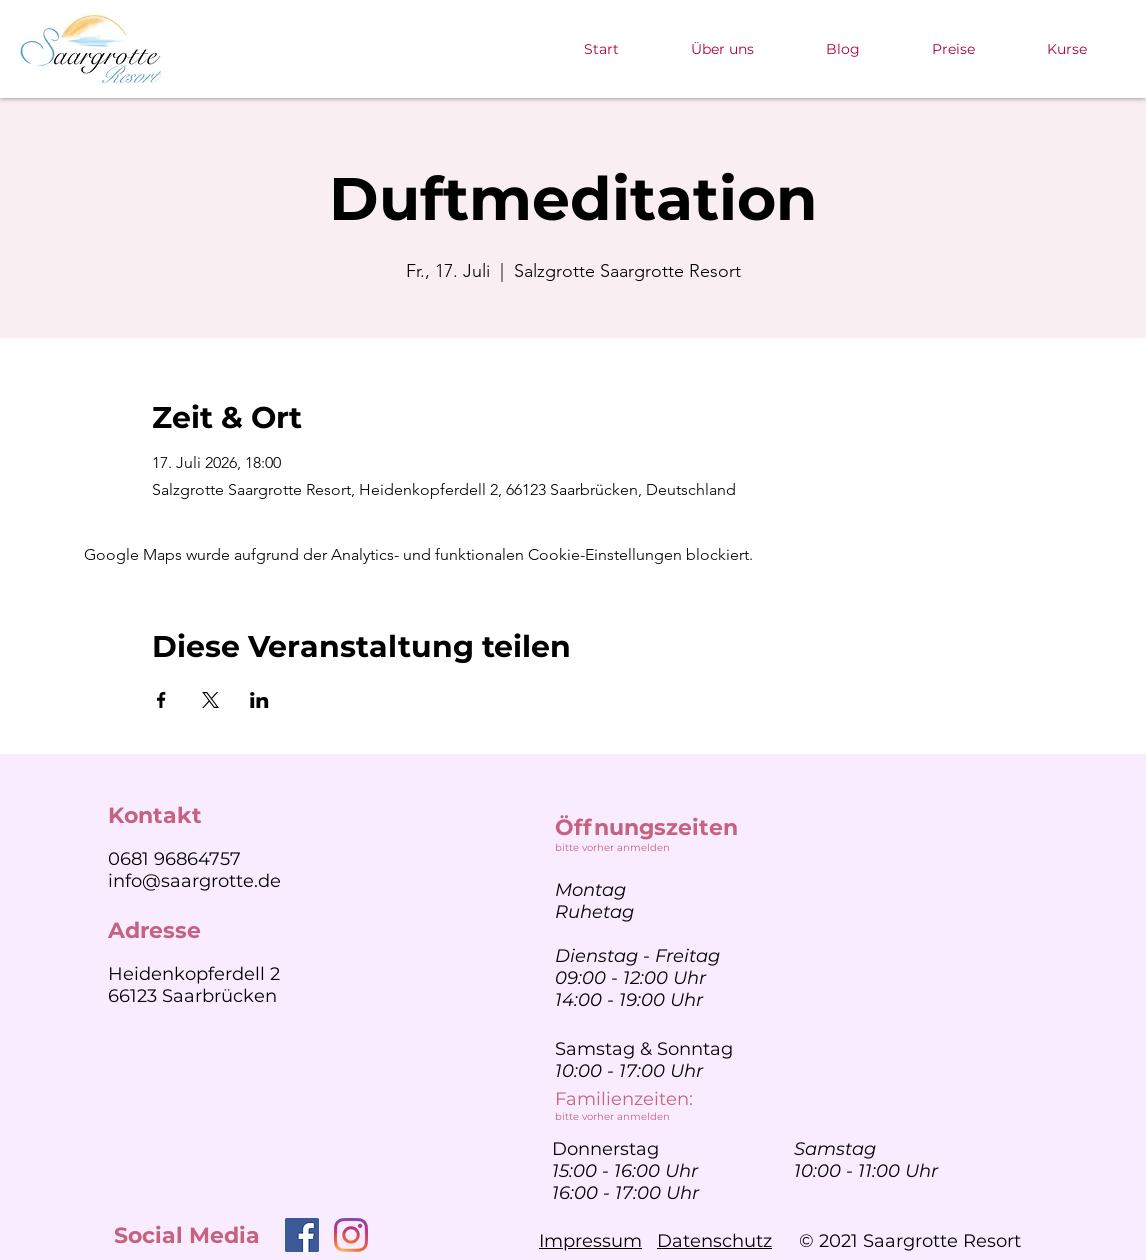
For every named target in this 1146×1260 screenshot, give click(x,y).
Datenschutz (714, 1241)
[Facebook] (302, 1235)
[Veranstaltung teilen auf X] (210, 700)
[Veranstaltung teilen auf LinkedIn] (259, 700)
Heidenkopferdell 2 (194, 974)
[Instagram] (351, 1235)
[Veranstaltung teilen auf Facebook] (161, 700)
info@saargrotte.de (194, 881)
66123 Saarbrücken (192, 996)
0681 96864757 (174, 859)
